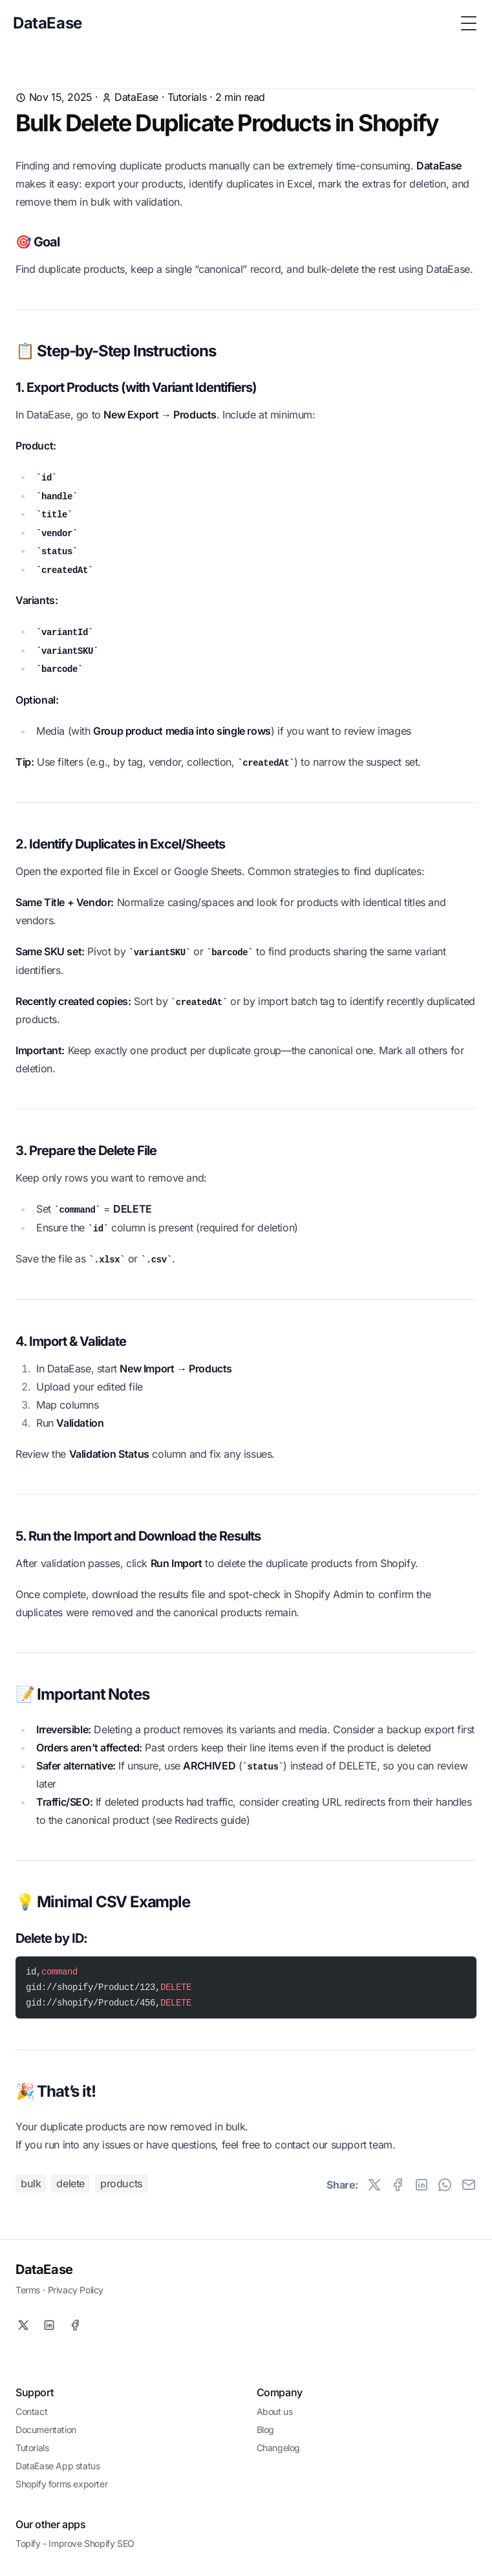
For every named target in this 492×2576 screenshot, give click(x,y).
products (121, 2183)
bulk (31, 2183)
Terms (28, 2289)
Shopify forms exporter (61, 2483)
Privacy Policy (75, 2289)
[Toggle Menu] (468, 23)
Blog (265, 2429)
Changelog (278, 2447)
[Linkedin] (49, 2325)
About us (275, 2411)
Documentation (46, 2429)
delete (70, 2183)
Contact (31, 2411)
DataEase (44, 2269)
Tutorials (186, 97)
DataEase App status (58, 2465)
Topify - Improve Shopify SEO (75, 2543)
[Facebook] (75, 2325)
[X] (23, 2325)
